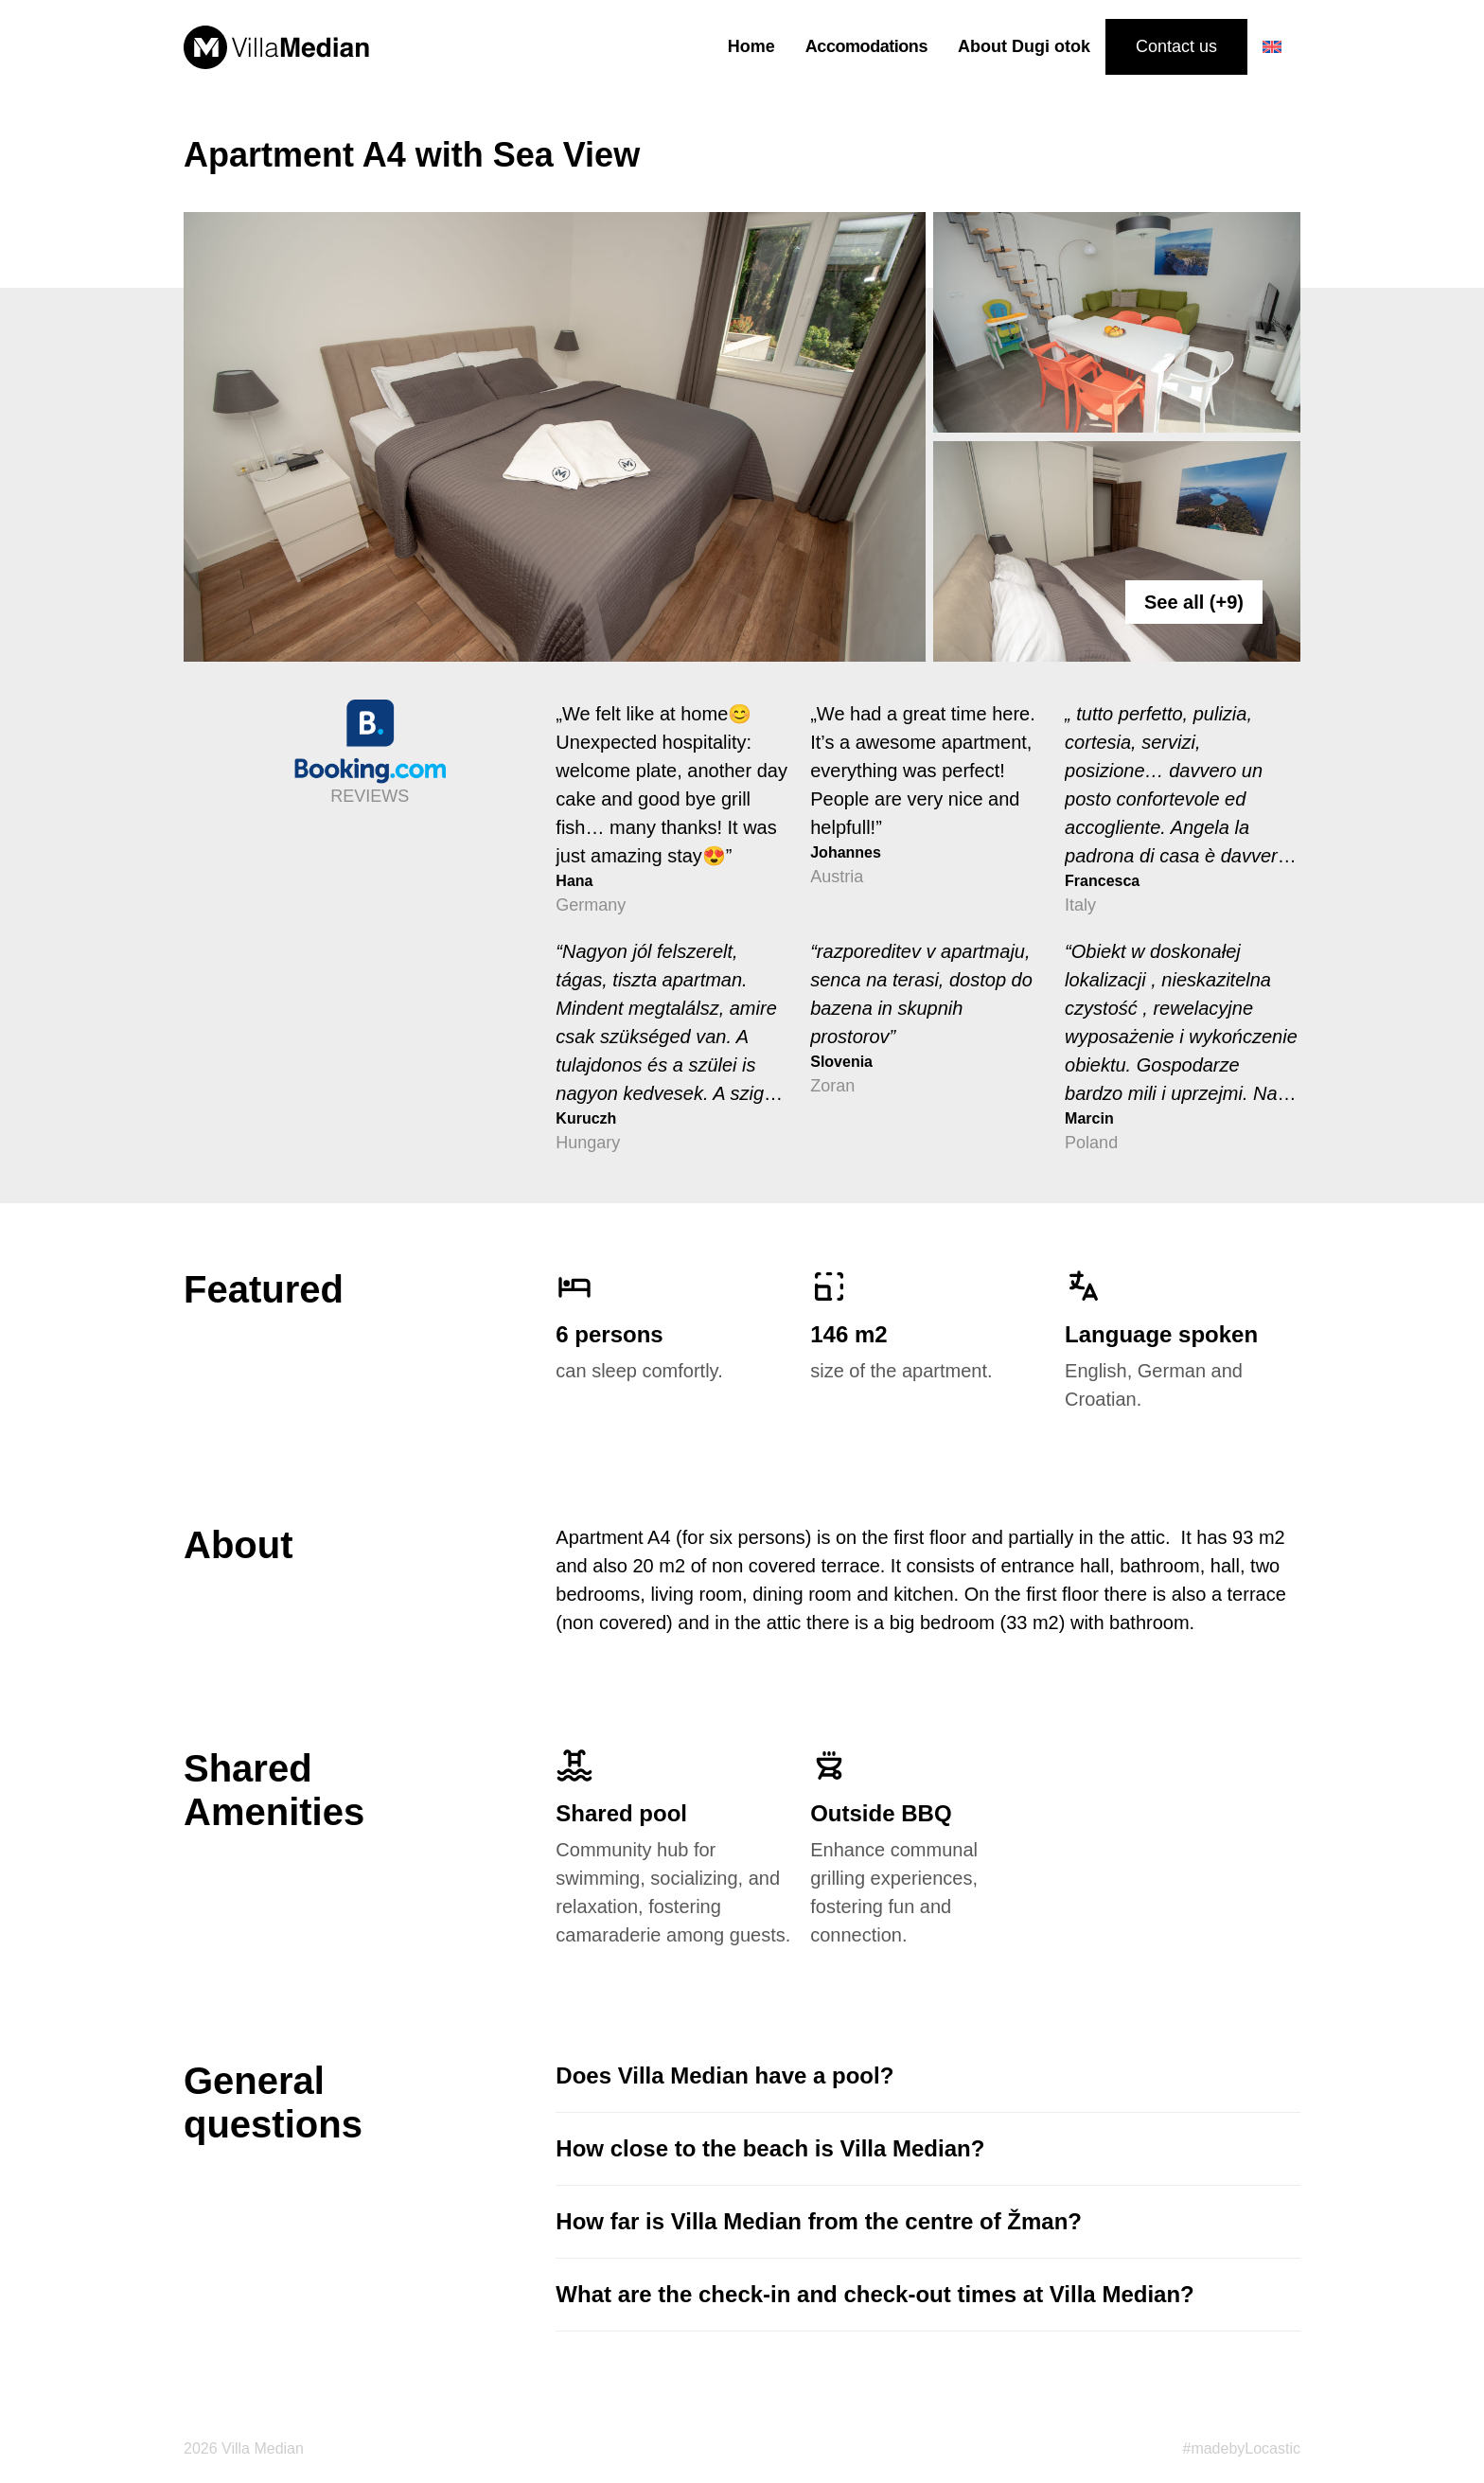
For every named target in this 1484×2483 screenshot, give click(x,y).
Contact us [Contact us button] (1176, 46)
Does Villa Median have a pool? (724, 2075)
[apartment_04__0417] (1116, 551)
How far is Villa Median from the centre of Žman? (819, 2221)
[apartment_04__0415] (555, 437)
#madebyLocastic (1241, 2448)
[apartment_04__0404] (1116, 322)
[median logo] (276, 47)
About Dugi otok (1024, 46)
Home (751, 46)
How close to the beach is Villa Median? (770, 2148)
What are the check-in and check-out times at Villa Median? (874, 2294)
